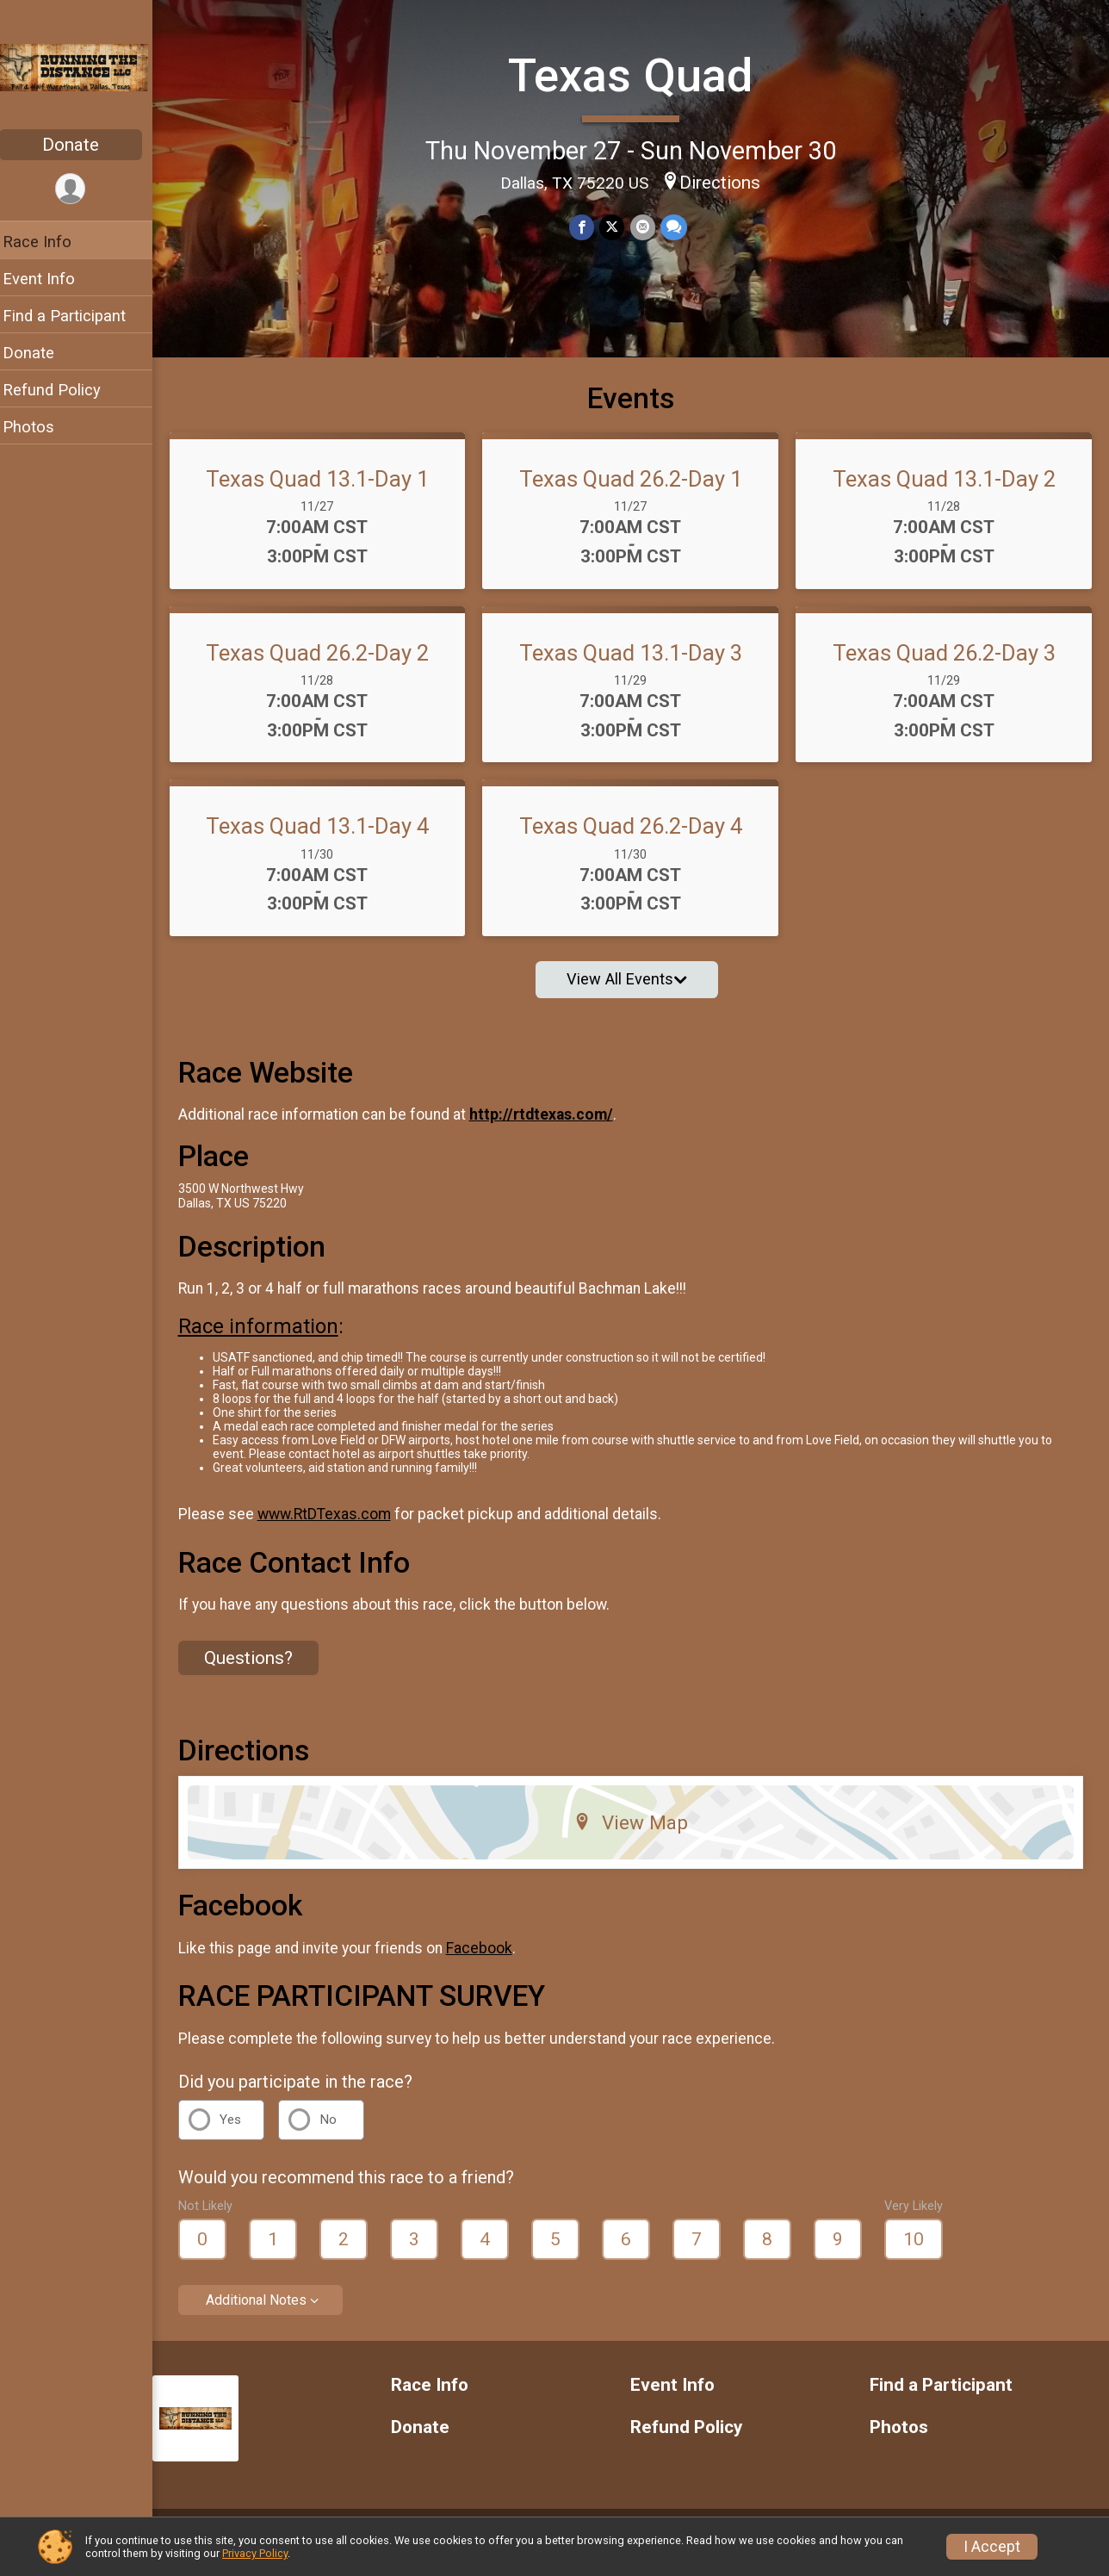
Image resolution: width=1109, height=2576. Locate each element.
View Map (636, 1836)
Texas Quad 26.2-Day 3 (945, 666)
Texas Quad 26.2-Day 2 (326, 666)
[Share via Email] (647, 226)
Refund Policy (63, 390)
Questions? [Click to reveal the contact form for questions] (259, 1670)
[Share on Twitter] (617, 226)
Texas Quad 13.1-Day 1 (326, 492)
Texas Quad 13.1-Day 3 (635, 666)
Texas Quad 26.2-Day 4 (635, 840)
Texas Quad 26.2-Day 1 (635, 492)
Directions (725, 181)
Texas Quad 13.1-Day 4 (326, 840)
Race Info (48, 242)
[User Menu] (82, 189)
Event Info (50, 279)
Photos (39, 427)
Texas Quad (636, 74)
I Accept (991, 2546)
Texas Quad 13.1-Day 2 (945, 492)
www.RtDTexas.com (335, 1527)
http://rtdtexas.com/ (552, 1128)
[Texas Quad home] (81, 66)
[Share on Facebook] (587, 226)
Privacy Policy (255, 2553)
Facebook (490, 1961)
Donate (81, 144)
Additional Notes (267, 2313)
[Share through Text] (679, 226)
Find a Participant (75, 316)
